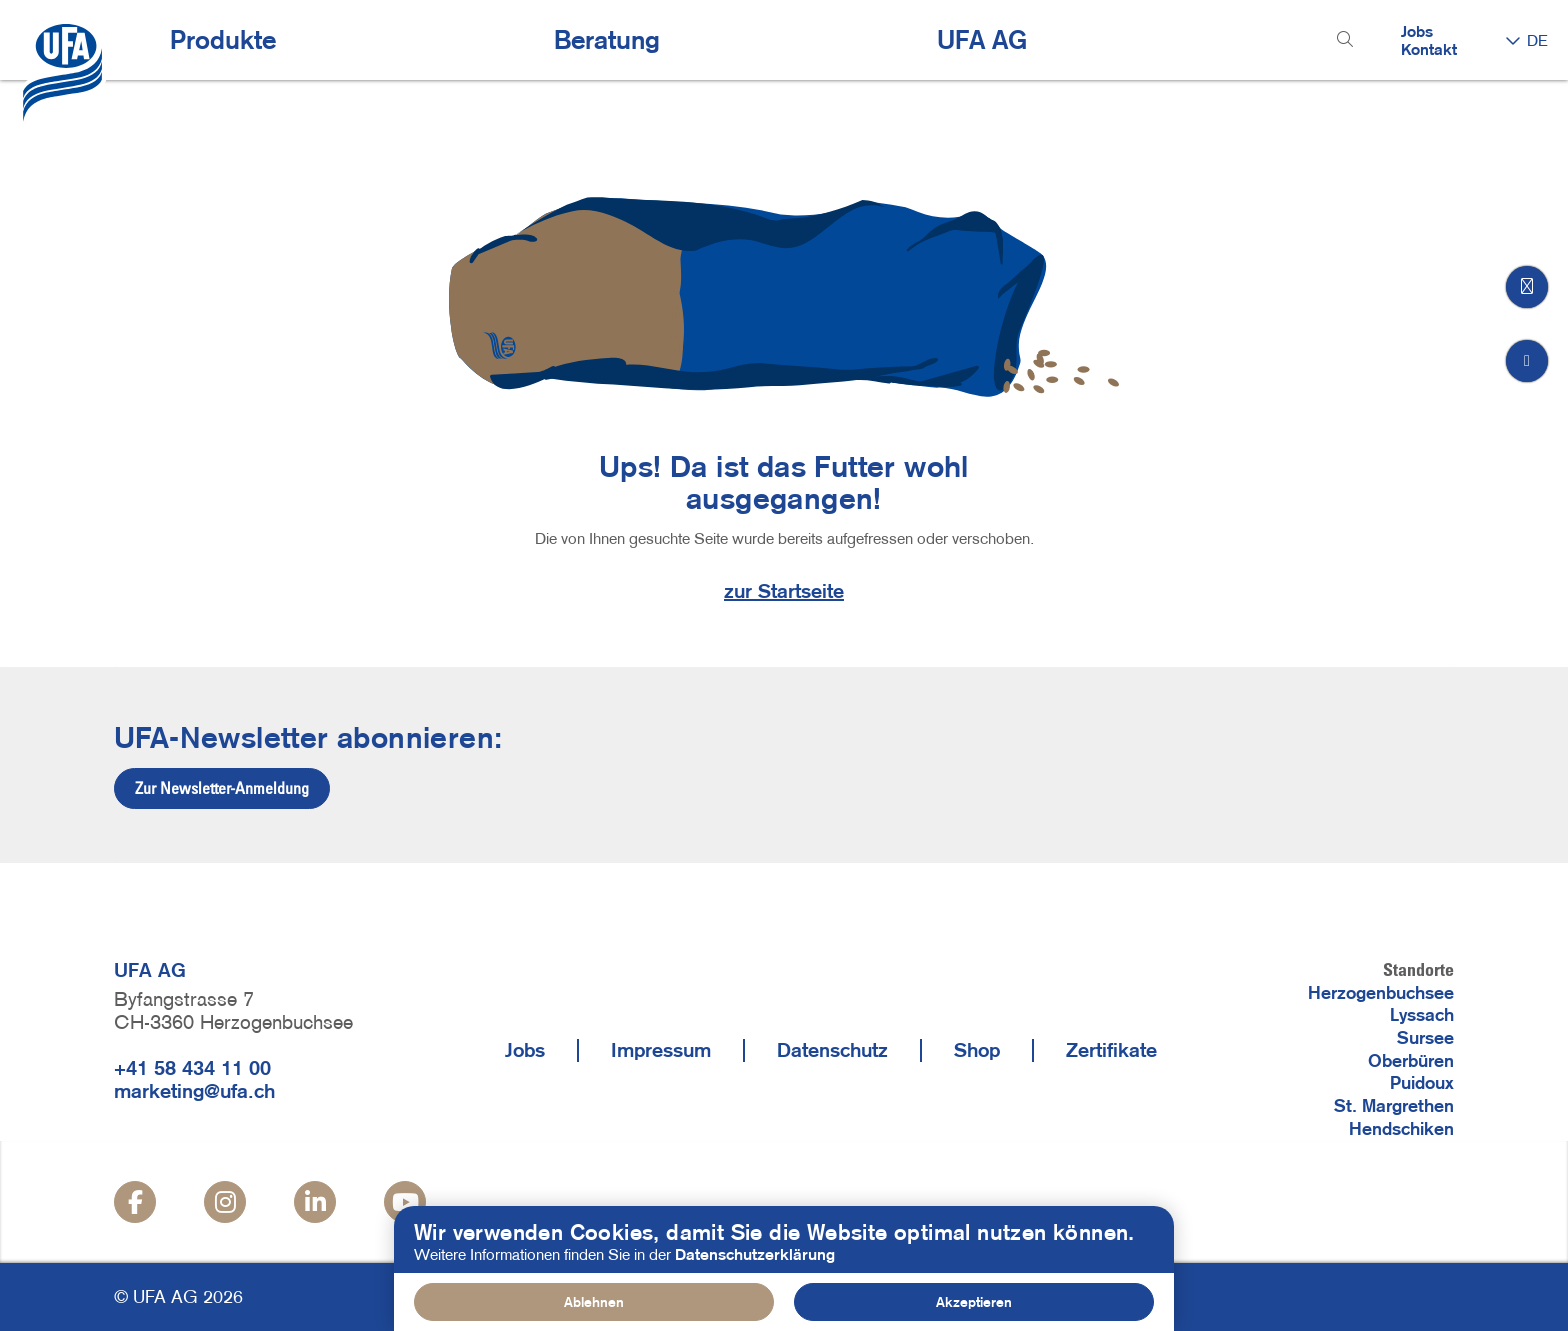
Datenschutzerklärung (755, 1254)
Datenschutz (832, 1050)
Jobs (1417, 31)
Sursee (1425, 1038)
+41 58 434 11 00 (192, 1068)
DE (1537, 40)
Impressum (661, 1050)
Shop (977, 1050)
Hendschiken (1401, 1129)
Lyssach (1422, 1015)
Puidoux (1422, 1083)
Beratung (607, 40)
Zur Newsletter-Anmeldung (222, 788)
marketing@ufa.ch (194, 1091)
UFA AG (982, 40)
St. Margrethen (1394, 1106)
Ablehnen (594, 1302)
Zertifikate (1111, 1050)
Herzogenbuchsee (1381, 993)
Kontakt (1429, 49)
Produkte (223, 40)
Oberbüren (1411, 1061)
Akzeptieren (974, 1302)
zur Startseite (784, 591)
